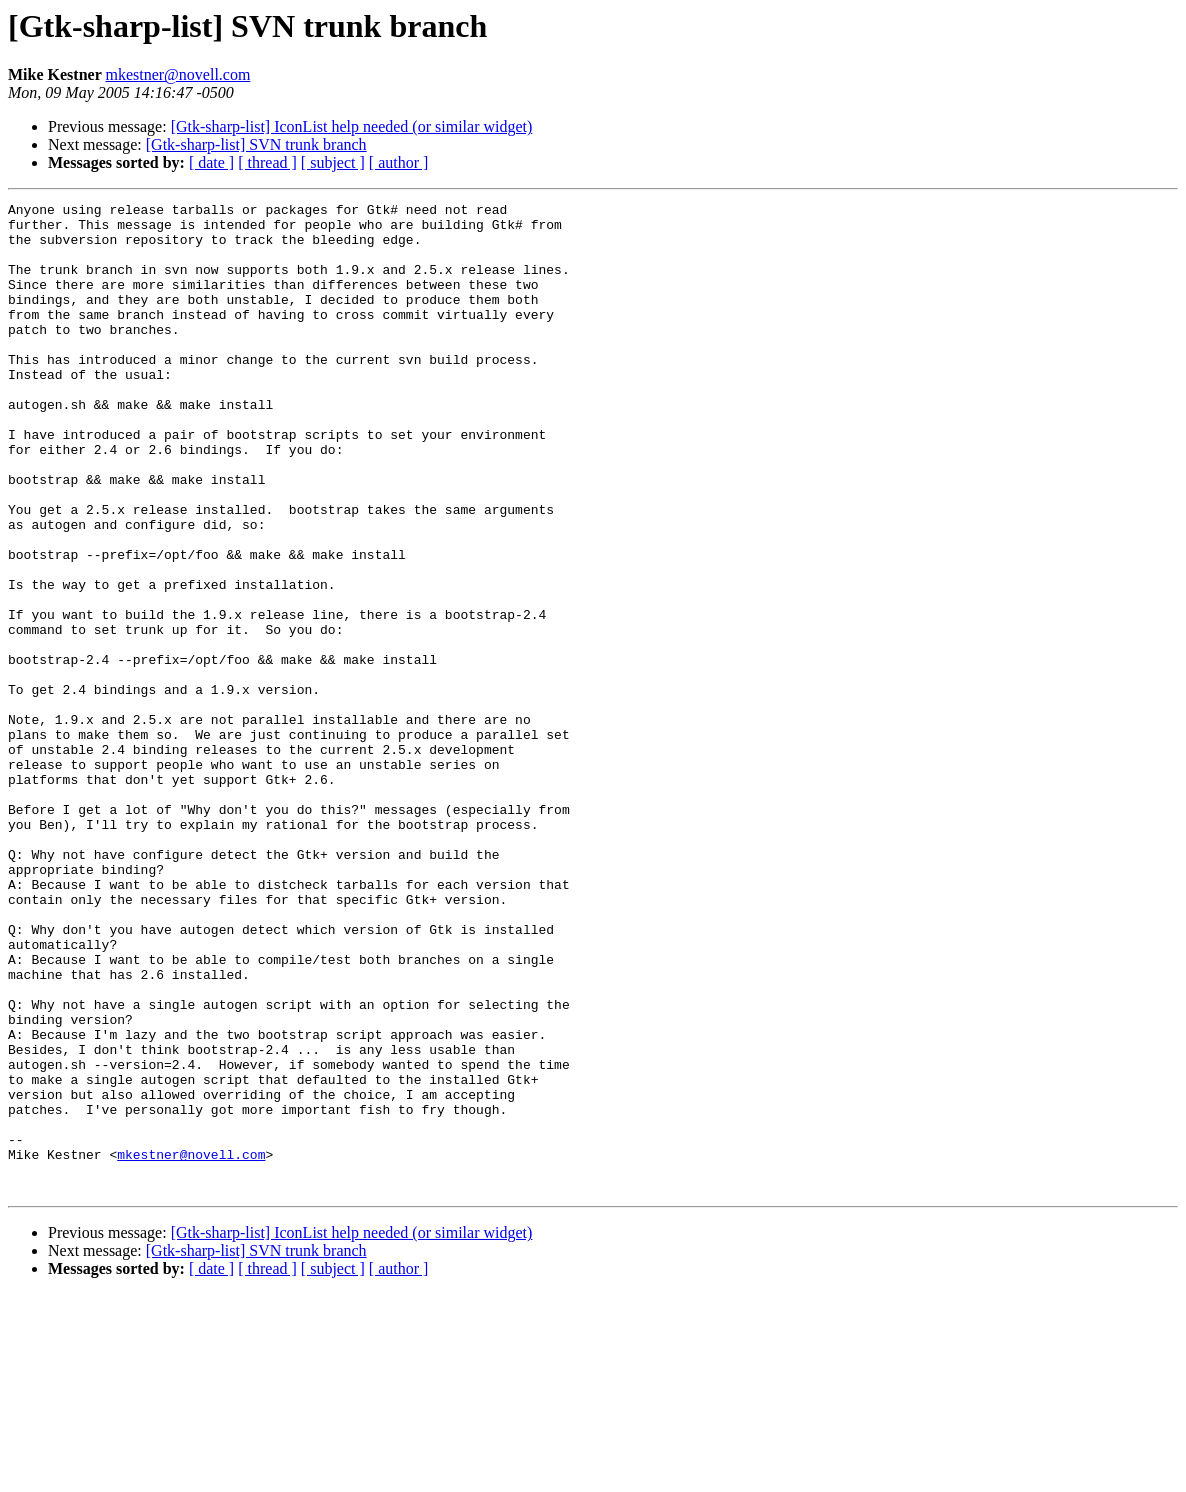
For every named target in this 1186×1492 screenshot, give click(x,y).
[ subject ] (333, 162)
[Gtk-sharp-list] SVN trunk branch (256, 144)
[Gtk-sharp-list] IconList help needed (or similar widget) (352, 126)
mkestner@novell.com (177, 74)
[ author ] (399, 162)
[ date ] (211, 162)
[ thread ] (267, 162)
